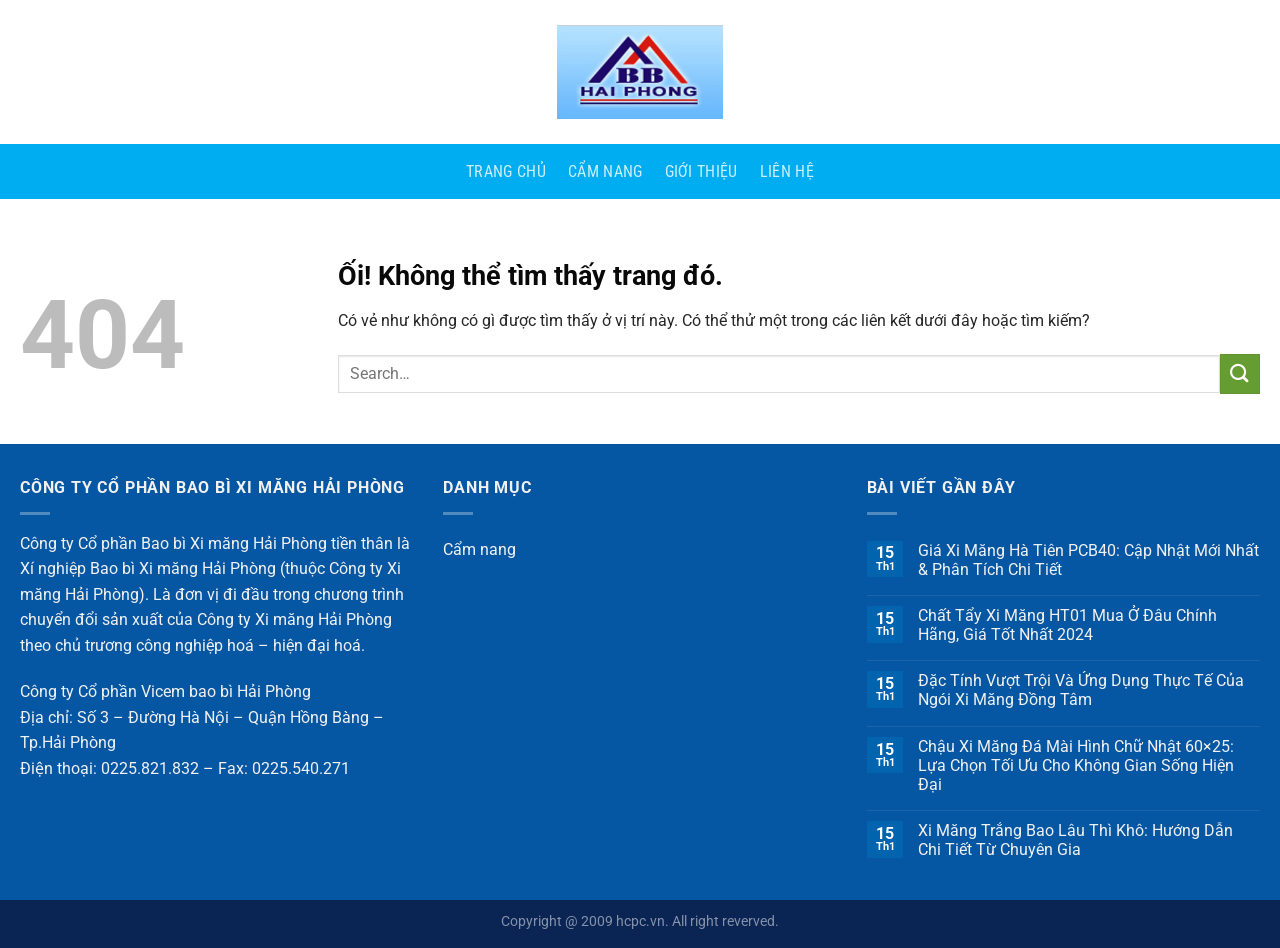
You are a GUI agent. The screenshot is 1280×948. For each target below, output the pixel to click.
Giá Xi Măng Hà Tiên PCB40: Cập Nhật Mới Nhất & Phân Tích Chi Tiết (1088, 560)
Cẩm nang (605, 171)
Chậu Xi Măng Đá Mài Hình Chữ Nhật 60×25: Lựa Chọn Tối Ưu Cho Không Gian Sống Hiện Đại (1076, 765)
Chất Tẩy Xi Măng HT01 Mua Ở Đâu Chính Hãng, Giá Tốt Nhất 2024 (1067, 625)
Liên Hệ (787, 171)
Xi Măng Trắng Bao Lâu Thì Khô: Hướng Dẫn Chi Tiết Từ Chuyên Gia (1075, 840)
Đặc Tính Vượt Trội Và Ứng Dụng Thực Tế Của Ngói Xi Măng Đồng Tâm (1081, 690)
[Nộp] (1240, 373)
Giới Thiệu (701, 171)
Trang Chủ (506, 171)
